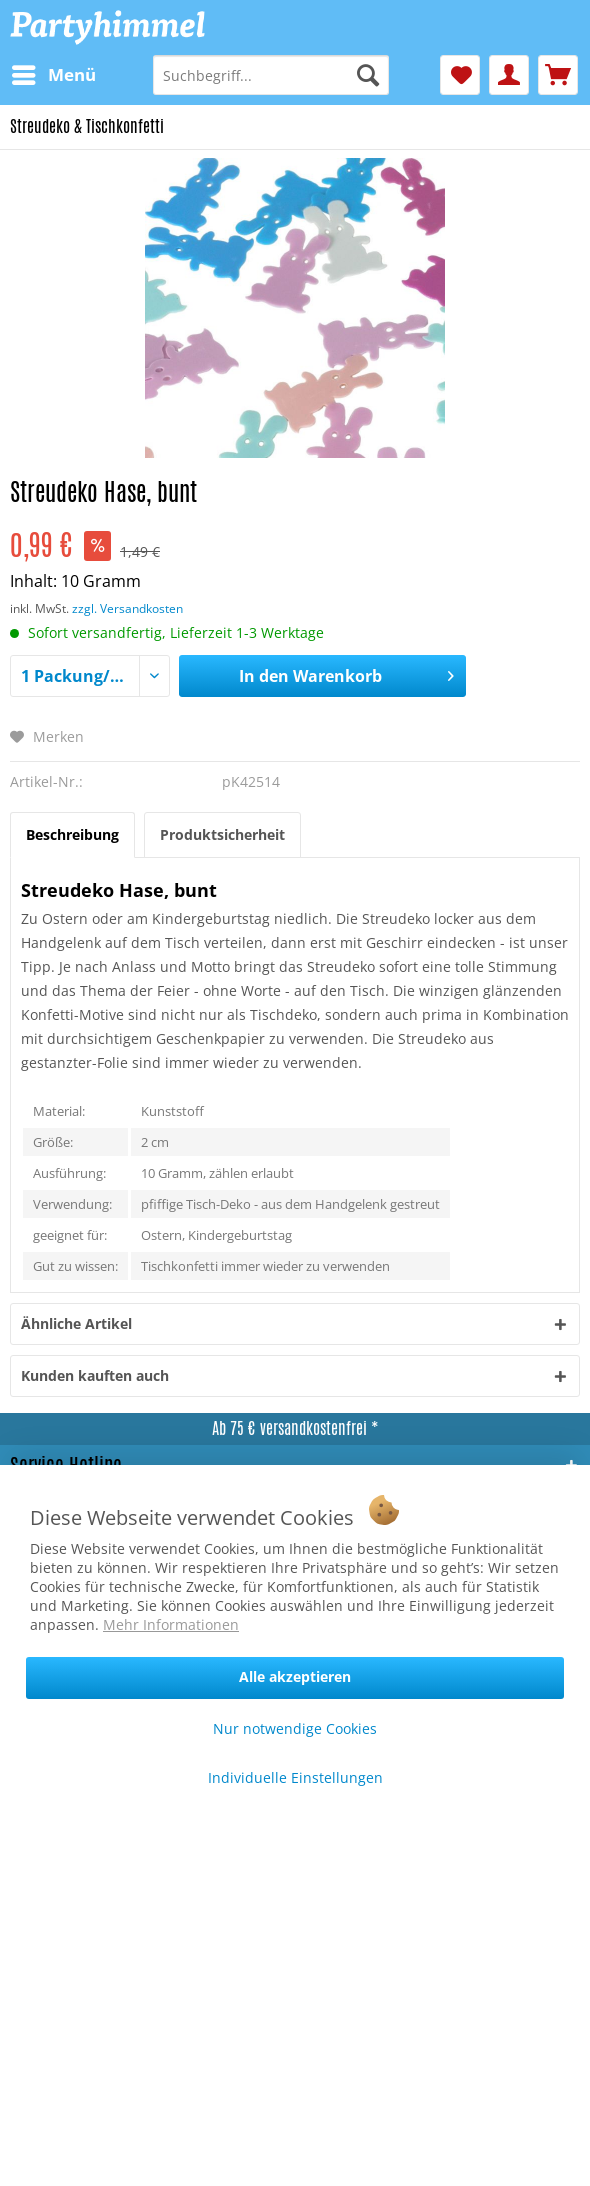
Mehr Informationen (171, 1624)
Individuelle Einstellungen (295, 1777)
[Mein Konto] (509, 75)
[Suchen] (368, 75)
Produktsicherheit (222, 834)
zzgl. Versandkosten (127, 608)
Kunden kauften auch (95, 1375)
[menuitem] (53, 75)
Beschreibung (72, 834)
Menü (54, 72)
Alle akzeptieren (295, 1676)
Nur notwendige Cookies (295, 1728)
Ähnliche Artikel (76, 1323)
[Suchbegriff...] (271, 75)
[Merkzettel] (460, 75)
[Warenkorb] (558, 75)
